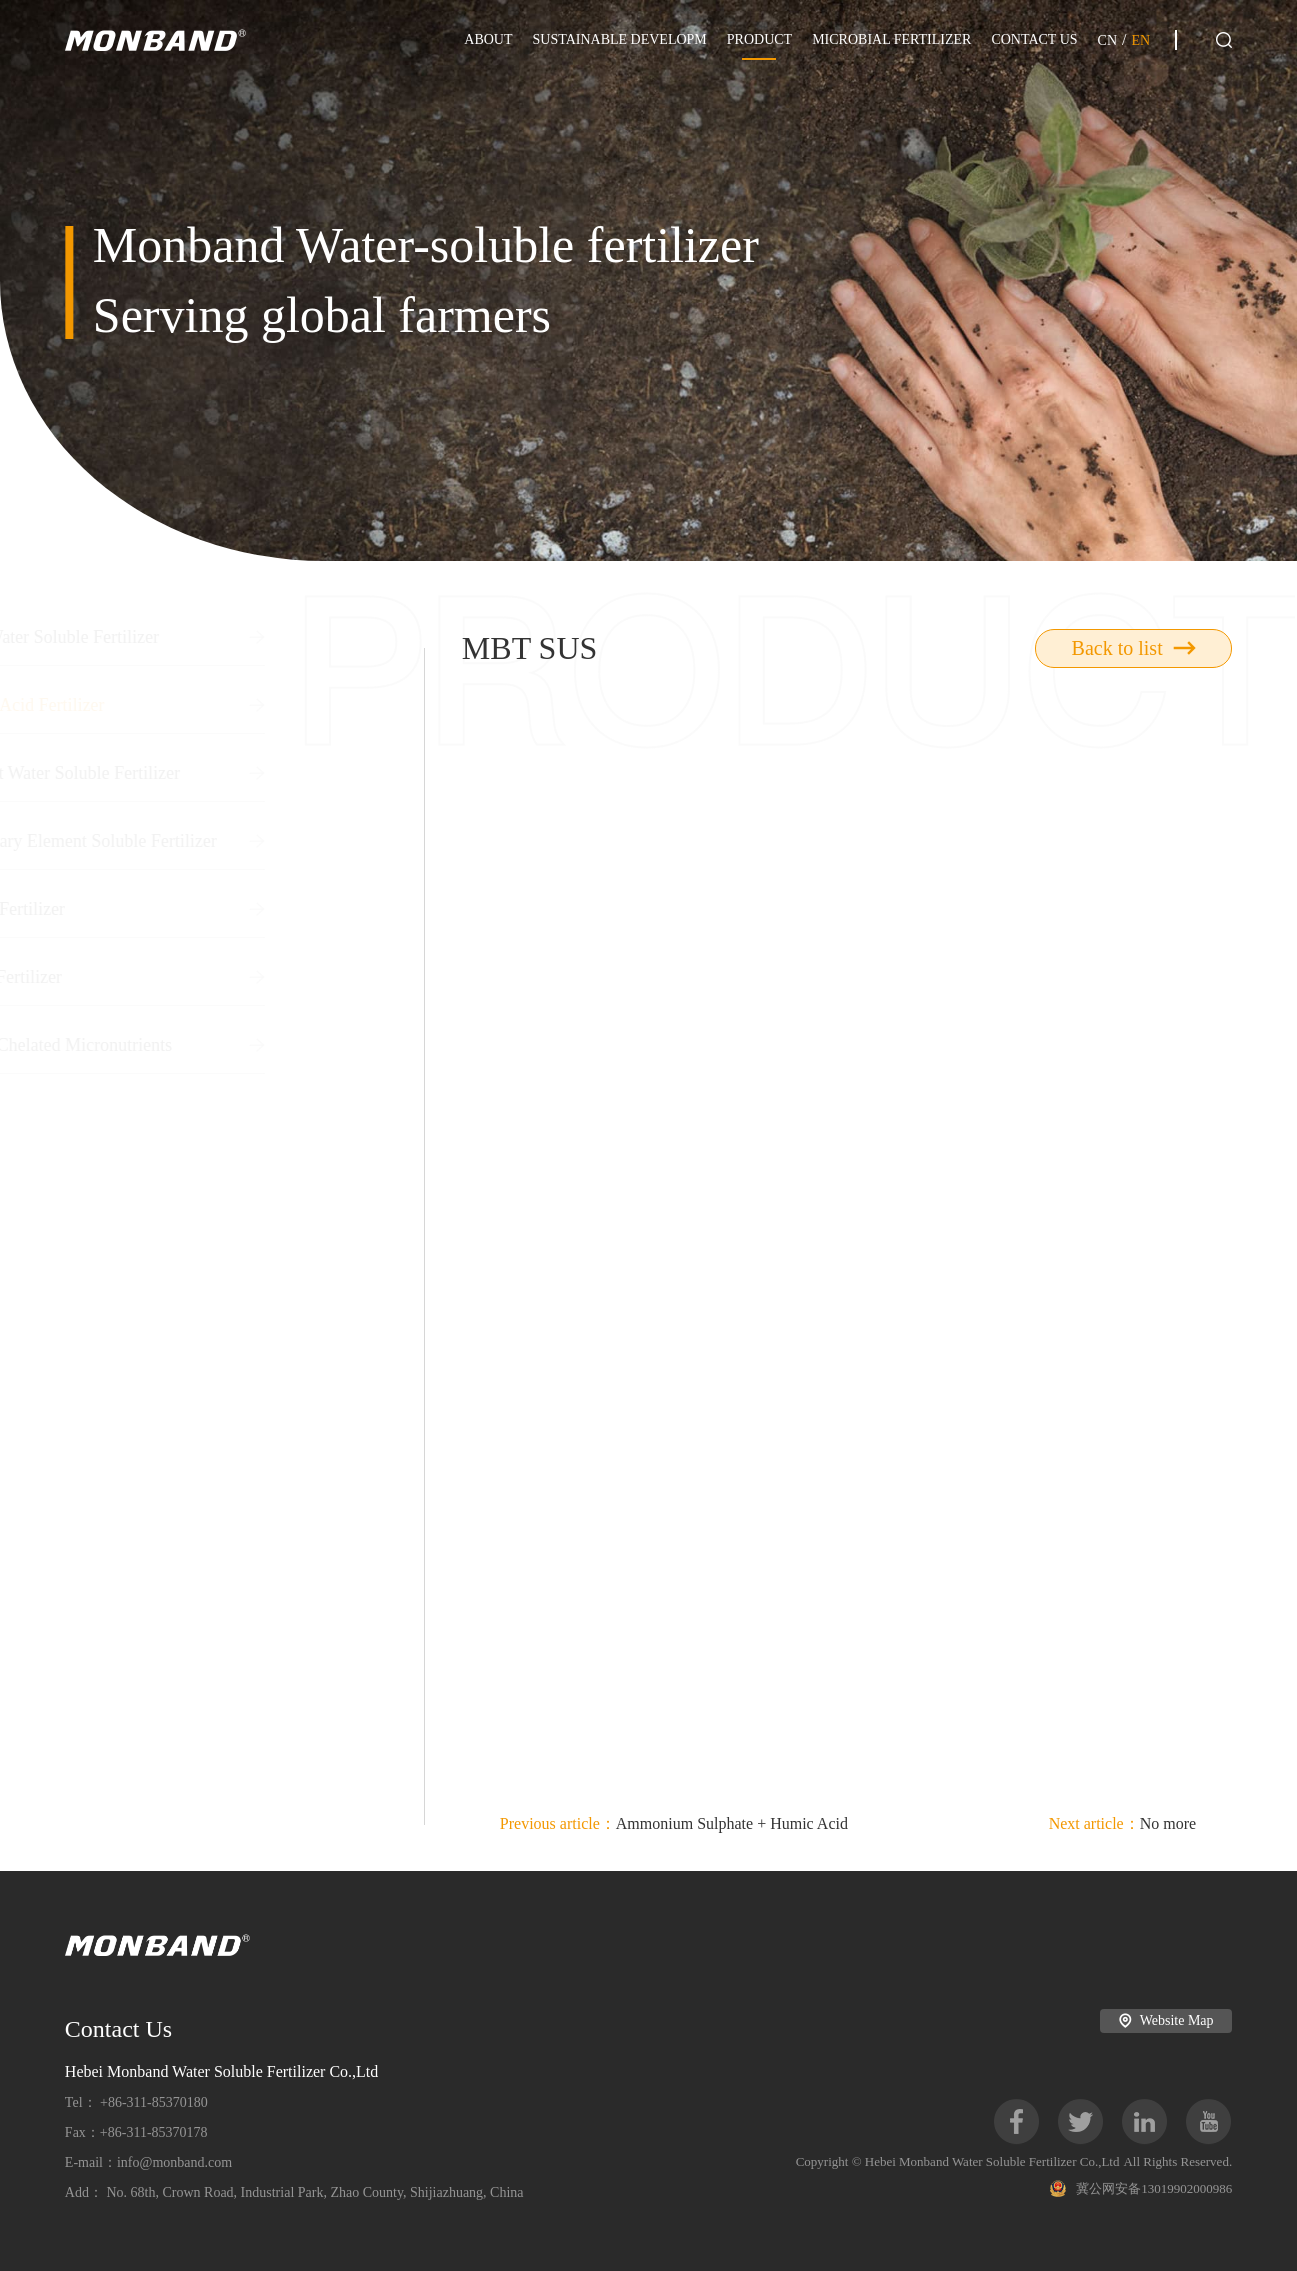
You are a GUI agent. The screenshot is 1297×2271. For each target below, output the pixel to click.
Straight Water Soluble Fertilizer (223, 773)
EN (1140, 40)
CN (1107, 40)
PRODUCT (759, 39)
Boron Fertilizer (223, 977)
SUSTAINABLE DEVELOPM (620, 39)
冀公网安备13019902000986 (1141, 2188)
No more (1123, 1823)
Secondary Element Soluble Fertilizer (223, 841)
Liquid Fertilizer (223, 909)
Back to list (1134, 648)
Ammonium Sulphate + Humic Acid (674, 1823)
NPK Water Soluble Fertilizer (223, 637)
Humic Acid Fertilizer (223, 705)
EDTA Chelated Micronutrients (223, 1045)
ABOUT (488, 39)
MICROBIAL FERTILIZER (891, 39)
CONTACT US (1034, 39)
